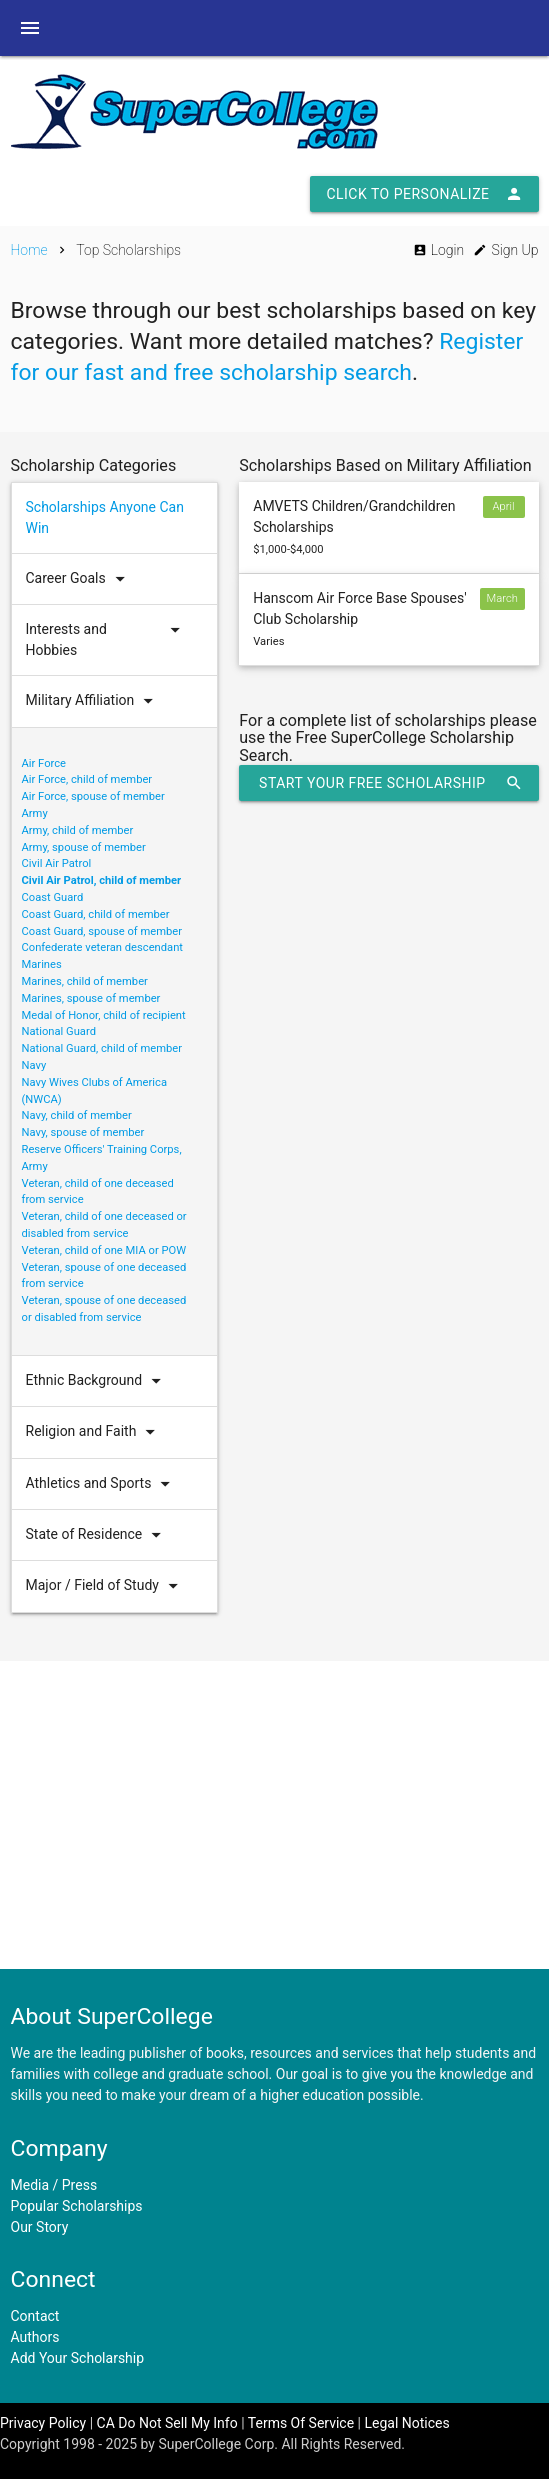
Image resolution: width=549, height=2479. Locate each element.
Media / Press (54, 2185)
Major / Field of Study (106, 1586)
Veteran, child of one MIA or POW (104, 1250)
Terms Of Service (301, 2423)
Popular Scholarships (77, 2206)
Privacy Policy (43, 2423)
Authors (35, 2337)
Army (35, 813)
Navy (34, 1065)
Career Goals (80, 579)
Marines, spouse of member (91, 998)
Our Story (40, 2227)
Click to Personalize (424, 194)
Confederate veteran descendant (103, 947)
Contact (35, 2316)
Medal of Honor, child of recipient (104, 1015)
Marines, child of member (85, 981)
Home (29, 250)
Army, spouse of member (84, 847)
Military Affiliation (94, 701)
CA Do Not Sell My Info (167, 2423)
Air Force (44, 763)
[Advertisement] (274, 1815)
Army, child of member (78, 830)
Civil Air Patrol (57, 863)
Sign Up (505, 250)
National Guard (59, 1031)
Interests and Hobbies (108, 640)
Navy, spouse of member (83, 1132)
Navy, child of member (77, 1115)
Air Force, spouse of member (93, 796)
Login (438, 250)
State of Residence (98, 1535)
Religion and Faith (95, 1432)
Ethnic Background (98, 1381)
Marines (42, 964)
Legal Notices (407, 2423)
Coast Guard (53, 897)
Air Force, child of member (87, 779)
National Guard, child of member (102, 1048)
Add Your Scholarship (78, 2358)
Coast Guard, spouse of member (102, 931)
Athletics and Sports (103, 1484)
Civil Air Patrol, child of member (102, 880)
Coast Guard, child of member (96, 914)
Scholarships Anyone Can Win (105, 517)
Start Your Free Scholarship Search (390, 783)
